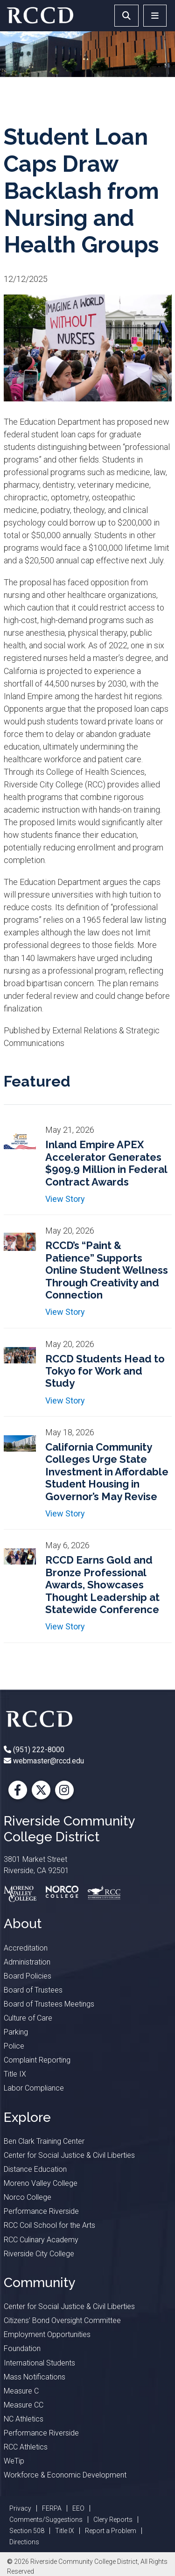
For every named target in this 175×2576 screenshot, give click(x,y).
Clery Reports (113, 2519)
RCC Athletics (26, 2447)
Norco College (27, 2197)
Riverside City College (39, 2253)
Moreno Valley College (40, 2183)
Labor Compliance (34, 2088)
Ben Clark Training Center (44, 2141)
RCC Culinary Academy (41, 2239)
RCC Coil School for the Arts (49, 2225)
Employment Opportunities (47, 2334)
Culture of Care (28, 2018)
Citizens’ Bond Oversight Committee (62, 2320)
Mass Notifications (34, 2376)
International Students (39, 2362)
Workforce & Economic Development (65, 2475)
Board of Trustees (33, 1990)
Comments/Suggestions (46, 2519)
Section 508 (26, 2530)
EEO (78, 2508)
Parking (16, 2032)
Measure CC (23, 2405)
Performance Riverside (41, 2211)
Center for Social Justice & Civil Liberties (69, 2155)
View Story (65, 1199)
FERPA (52, 2508)
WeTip (14, 2461)
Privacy (20, 2508)
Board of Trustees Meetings (49, 2004)
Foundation (22, 2348)
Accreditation (26, 1948)
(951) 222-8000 (37, 1749)
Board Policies (27, 1976)
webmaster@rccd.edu (47, 1760)
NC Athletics (23, 2419)
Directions (24, 2542)
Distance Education (35, 2169)
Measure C (21, 2390)
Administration (27, 1962)
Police (14, 2046)
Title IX (15, 2074)
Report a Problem (110, 2530)
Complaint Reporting (37, 2060)
